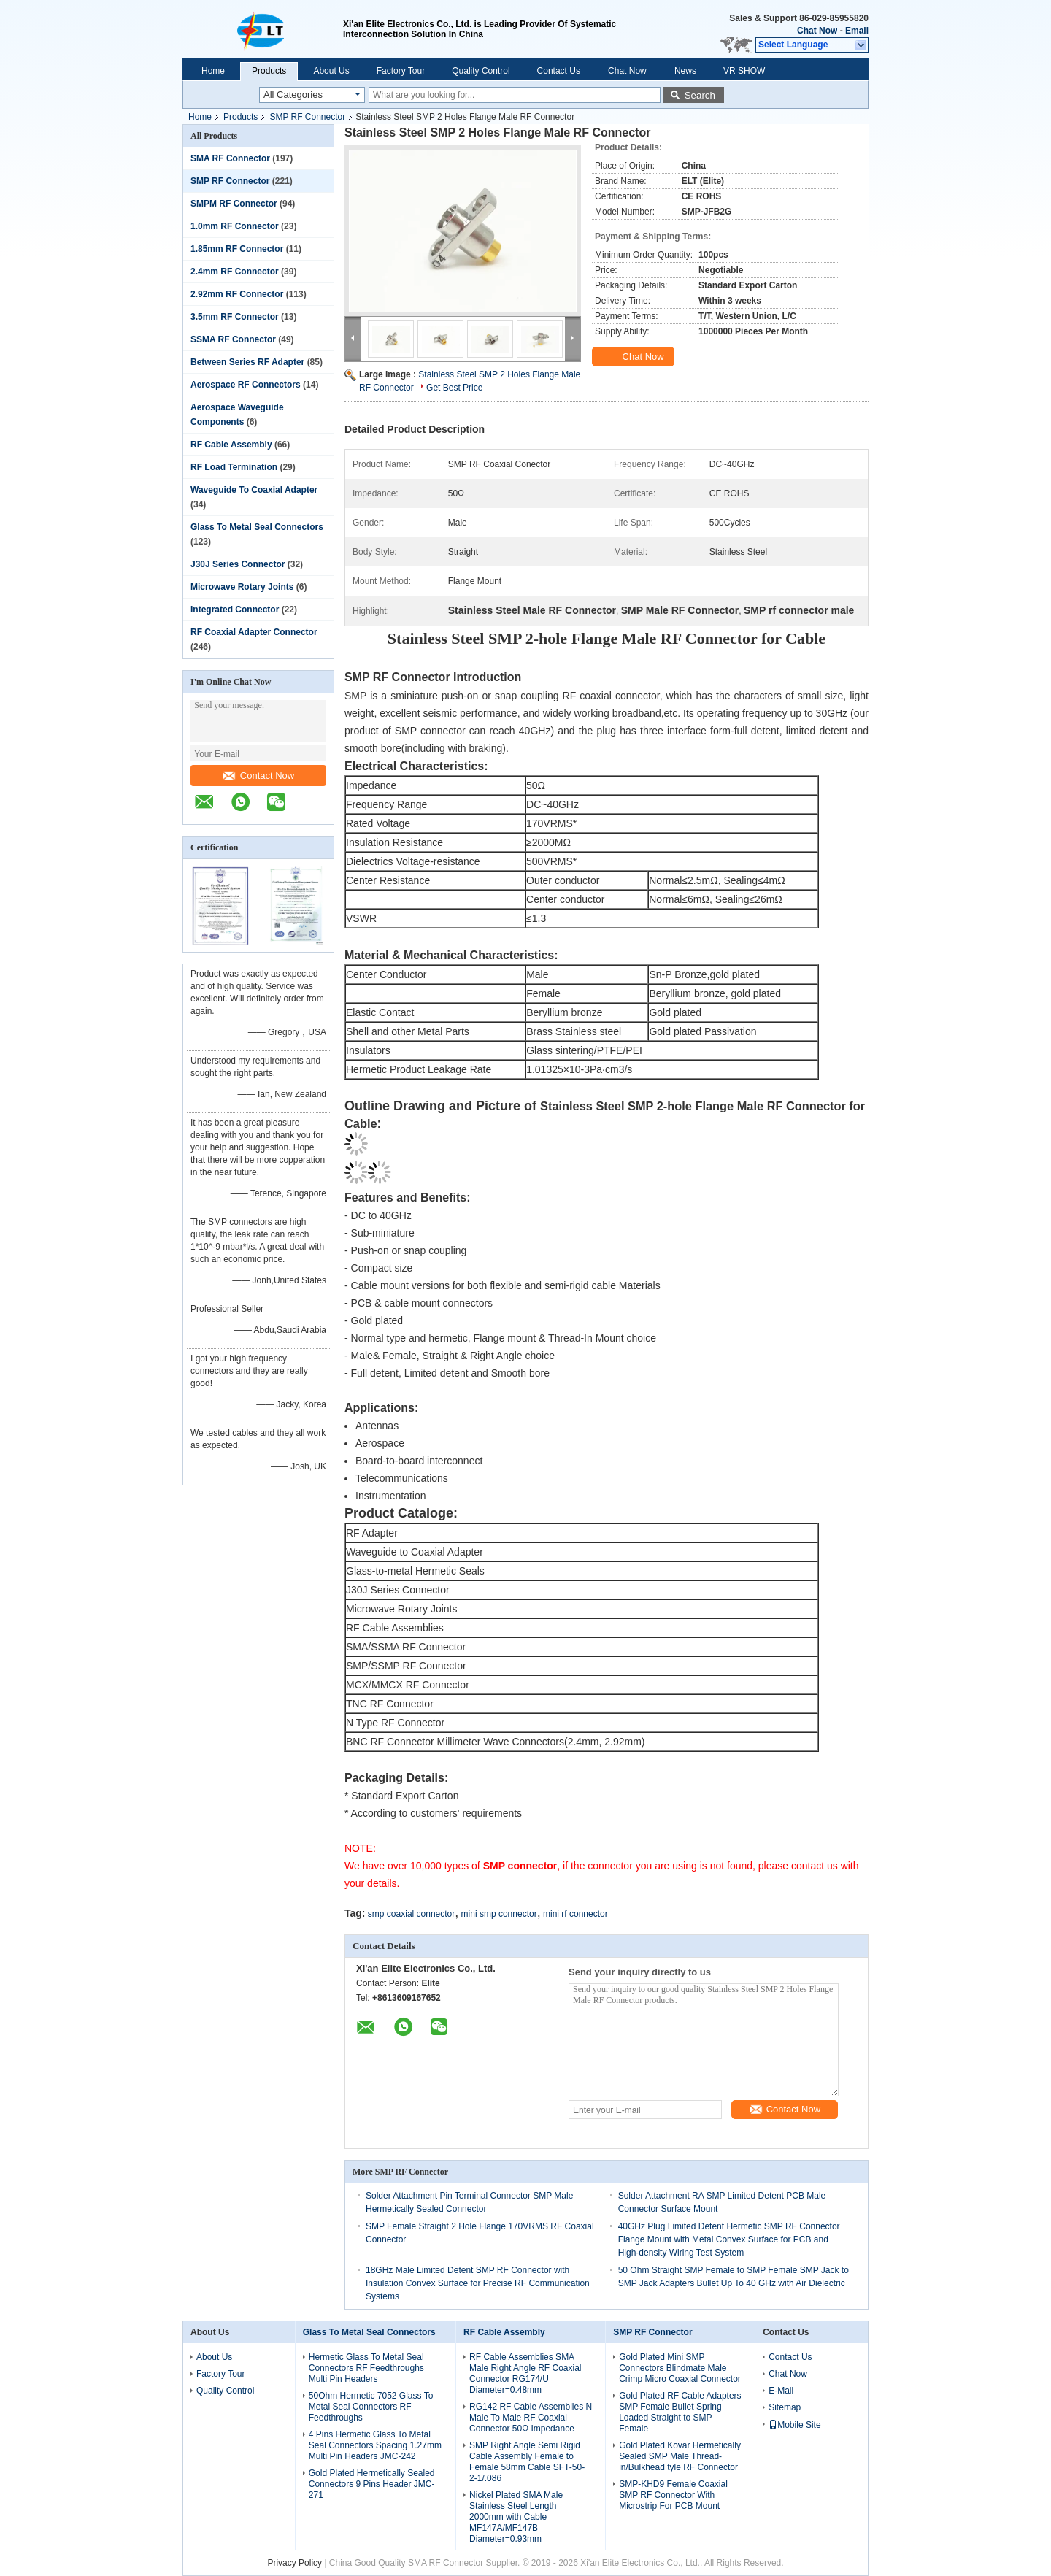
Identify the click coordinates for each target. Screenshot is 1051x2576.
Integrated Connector (234, 609)
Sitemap (785, 2407)
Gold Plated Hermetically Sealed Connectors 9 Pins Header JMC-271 (372, 2484)
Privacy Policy (294, 2563)
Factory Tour (401, 71)
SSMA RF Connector (233, 339)
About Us (331, 71)
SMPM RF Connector (233, 204)
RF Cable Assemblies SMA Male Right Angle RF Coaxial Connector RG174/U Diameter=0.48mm (525, 2373)
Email (857, 31)
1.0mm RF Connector (234, 226)
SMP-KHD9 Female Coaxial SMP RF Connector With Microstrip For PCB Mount (673, 2495)
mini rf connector (575, 1914)
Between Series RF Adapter (247, 362)
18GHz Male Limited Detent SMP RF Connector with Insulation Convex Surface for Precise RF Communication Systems (478, 2283)
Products (269, 71)
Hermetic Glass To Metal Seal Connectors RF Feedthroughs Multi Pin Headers (366, 2368)
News (685, 71)
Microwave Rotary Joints (241, 587)
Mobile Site (794, 2425)
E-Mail (781, 2390)
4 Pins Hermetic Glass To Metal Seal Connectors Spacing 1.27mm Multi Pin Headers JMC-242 (375, 2445)
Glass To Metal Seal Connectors (256, 527)
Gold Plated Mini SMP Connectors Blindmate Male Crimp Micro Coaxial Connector (680, 2368)
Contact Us (558, 71)
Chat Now (817, 31)
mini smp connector (499, 1914)
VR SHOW (744, 71)
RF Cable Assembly (231, 444)
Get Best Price (454, 387)
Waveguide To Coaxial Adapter (253, 490)
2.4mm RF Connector (234, 271)
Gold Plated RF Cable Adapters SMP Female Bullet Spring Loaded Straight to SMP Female (680, 2412)
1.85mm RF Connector (236, 249)
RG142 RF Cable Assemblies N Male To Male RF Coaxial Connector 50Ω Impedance (530, 2418)
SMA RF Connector (230, 158)
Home (213, 71)
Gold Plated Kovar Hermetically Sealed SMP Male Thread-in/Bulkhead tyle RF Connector (680, 2456)
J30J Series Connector (237, 564)
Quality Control (480, 71)
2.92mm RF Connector (236, 294)
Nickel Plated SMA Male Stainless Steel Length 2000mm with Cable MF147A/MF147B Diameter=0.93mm (516, 2517)
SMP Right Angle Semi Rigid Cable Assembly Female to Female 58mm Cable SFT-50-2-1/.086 (527, 2461)
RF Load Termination (233, 467)
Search (700, 95)
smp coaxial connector (411, 1914)
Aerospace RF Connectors (245, 385)
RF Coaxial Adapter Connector (253, 632)
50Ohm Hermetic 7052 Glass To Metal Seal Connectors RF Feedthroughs (371, 2407)
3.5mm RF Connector (234, 317)
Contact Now (258, 775)
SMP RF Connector (307, 117)
